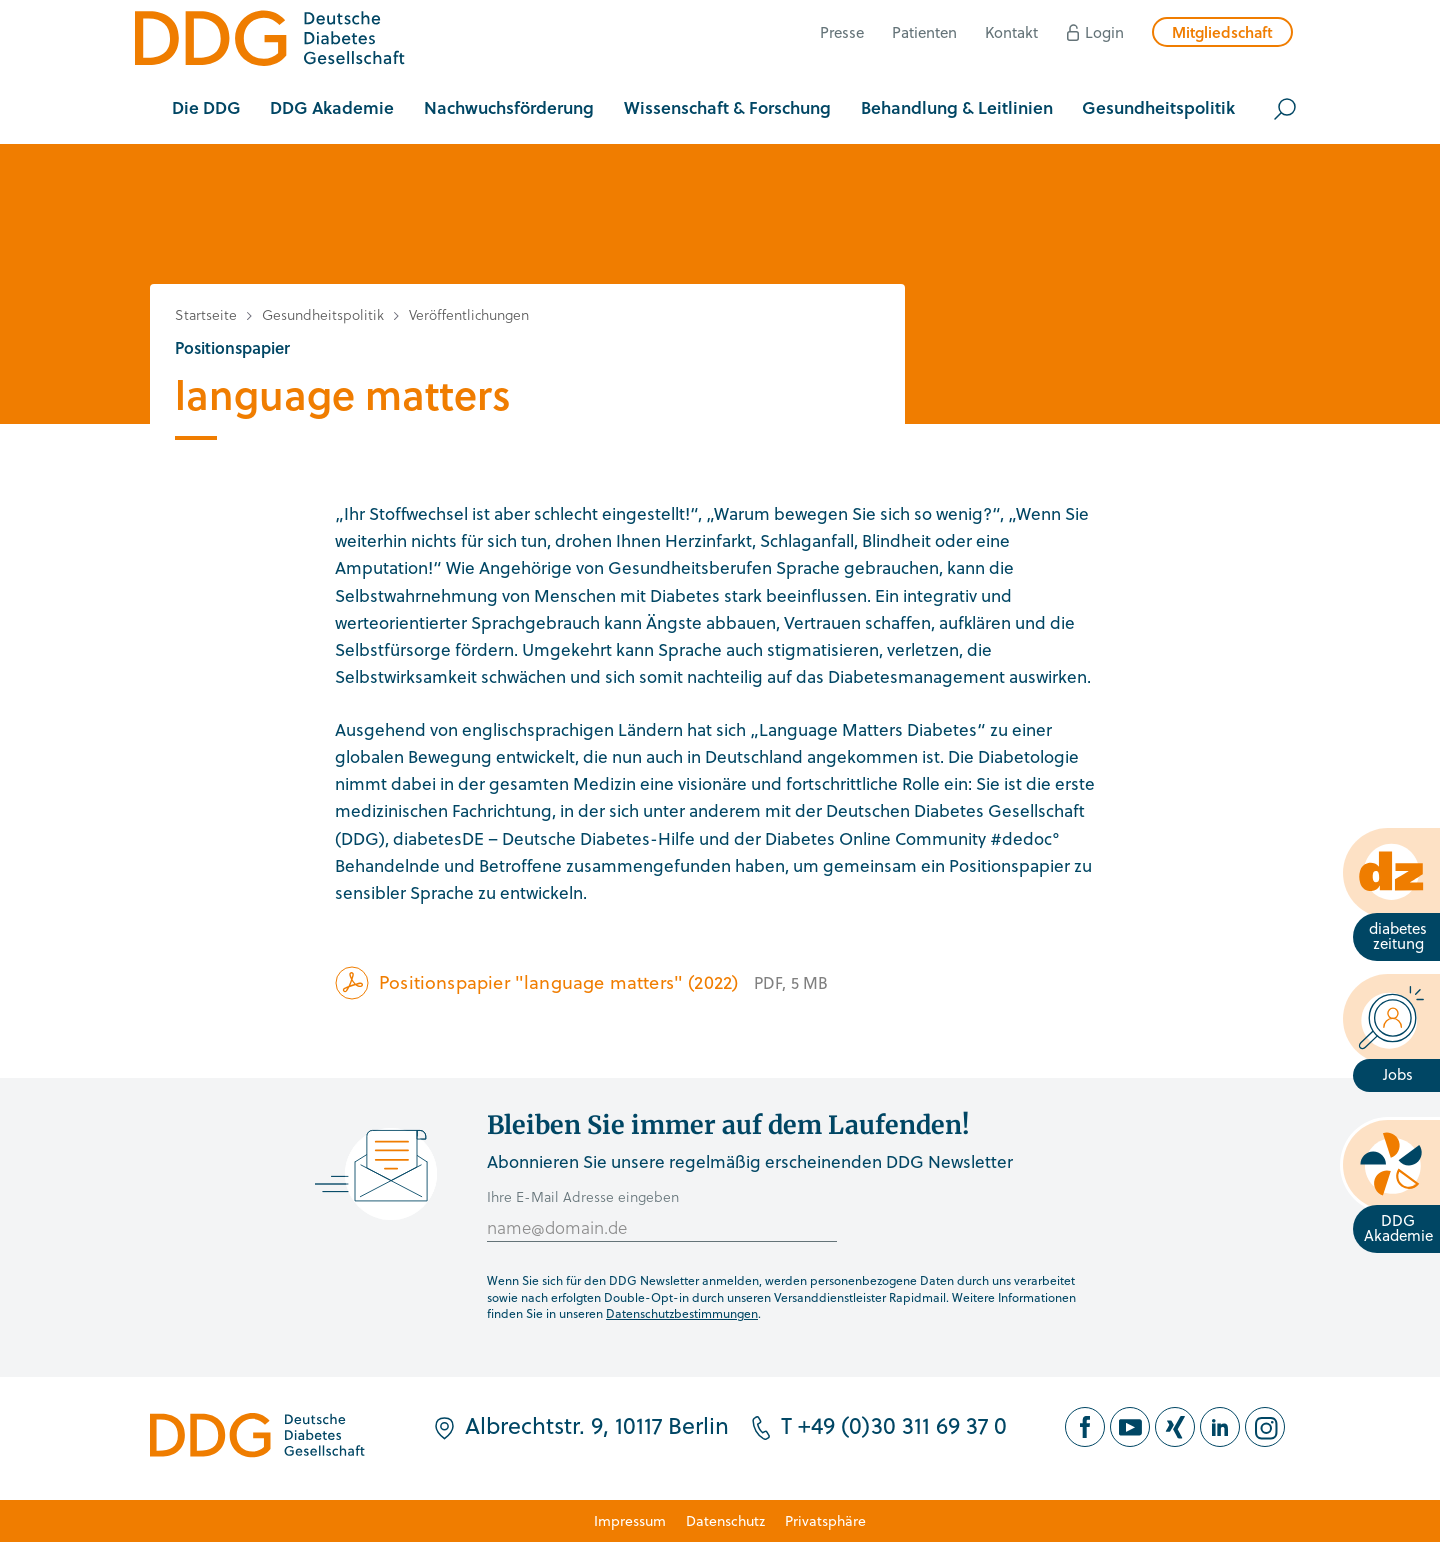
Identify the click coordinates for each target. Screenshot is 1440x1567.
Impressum (630, 1520)
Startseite (206, 314)
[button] (206, 109)
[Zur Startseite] (270, 41)
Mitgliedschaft (1222, 32)
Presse (842, 32)
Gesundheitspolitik (323, 314)
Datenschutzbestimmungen (682, 1313)
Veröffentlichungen (469, 314)
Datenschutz (725, 1520)
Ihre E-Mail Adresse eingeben (583, 1196)
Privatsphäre (825, 1520)
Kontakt (1011, 32)
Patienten (924, 32)
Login (1104, 32)
